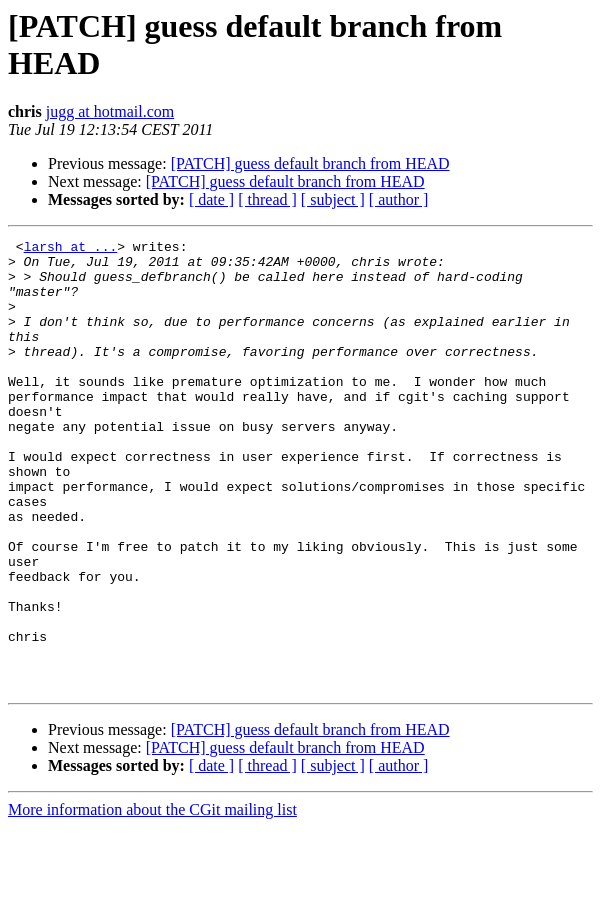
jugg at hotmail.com (110, 111)
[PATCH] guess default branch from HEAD (310, 163)
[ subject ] (333, 199)
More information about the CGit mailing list (152, 899)
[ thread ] (267, 199)
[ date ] (211, 199)
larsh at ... (71, 249)
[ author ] (399, 199)
